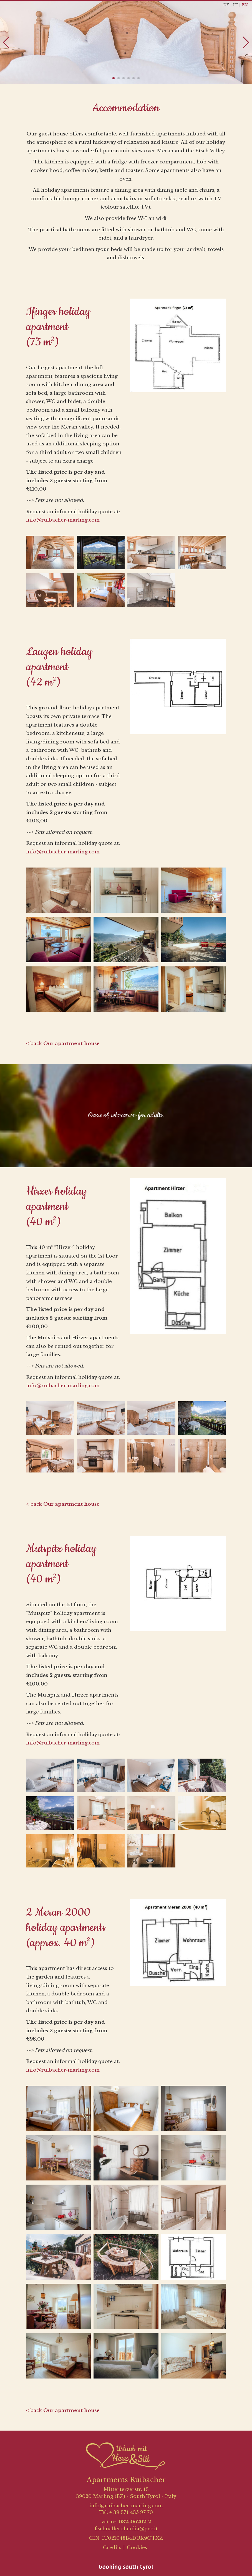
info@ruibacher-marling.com (63, 520)
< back (63, 1043)
